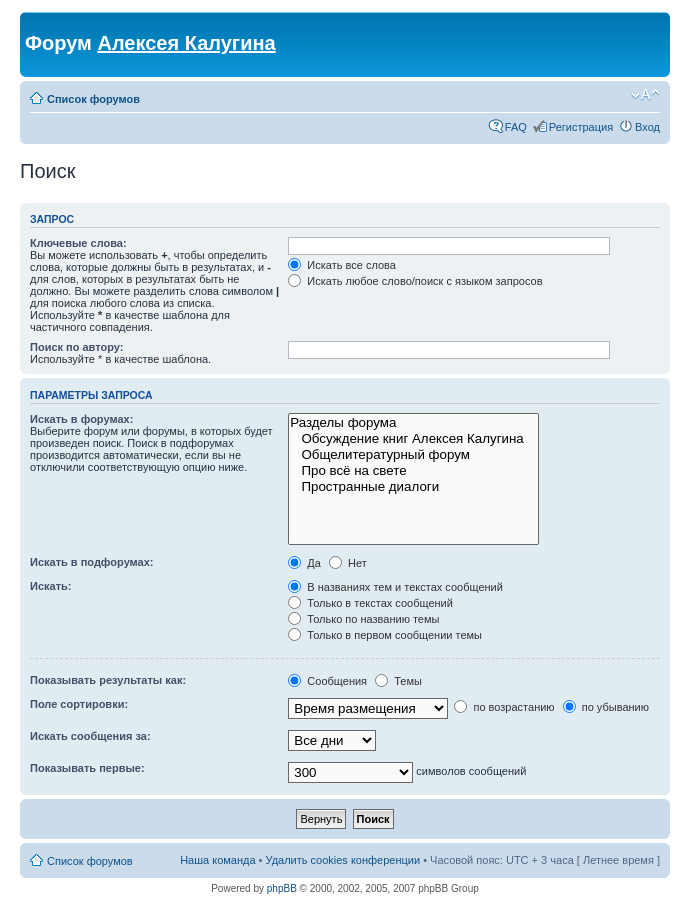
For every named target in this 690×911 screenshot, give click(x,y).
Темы (398, 681)
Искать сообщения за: (90, 736)
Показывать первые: (87, 768)
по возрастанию (504, 707)
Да (304, 563)
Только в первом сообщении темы (385, 635)
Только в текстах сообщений (370, 603)
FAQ (516, 127)
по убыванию (606, 707)
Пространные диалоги (413, 487)
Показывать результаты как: (108, 680)
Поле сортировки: (79, 704)
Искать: (50, 586)
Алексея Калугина (186, 43)
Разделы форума (413, 423)
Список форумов (93, 99)
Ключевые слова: (78, 243)
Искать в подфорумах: (92, 562)
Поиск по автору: (76, 347)
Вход (647, 127)
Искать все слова (342, 265)
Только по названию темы (363, 619)
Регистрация (581, 127)
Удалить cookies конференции (343, 860)
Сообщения (327, 681)
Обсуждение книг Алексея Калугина (413, 439)
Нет (348, 563)
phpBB (282, 888)
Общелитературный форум (413, 455)
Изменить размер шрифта (645, 95)
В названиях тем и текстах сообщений (395, 587)
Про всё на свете (413, 471)
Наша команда (217, 860)
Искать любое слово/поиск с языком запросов (415, 281)
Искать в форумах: (81, 419)
